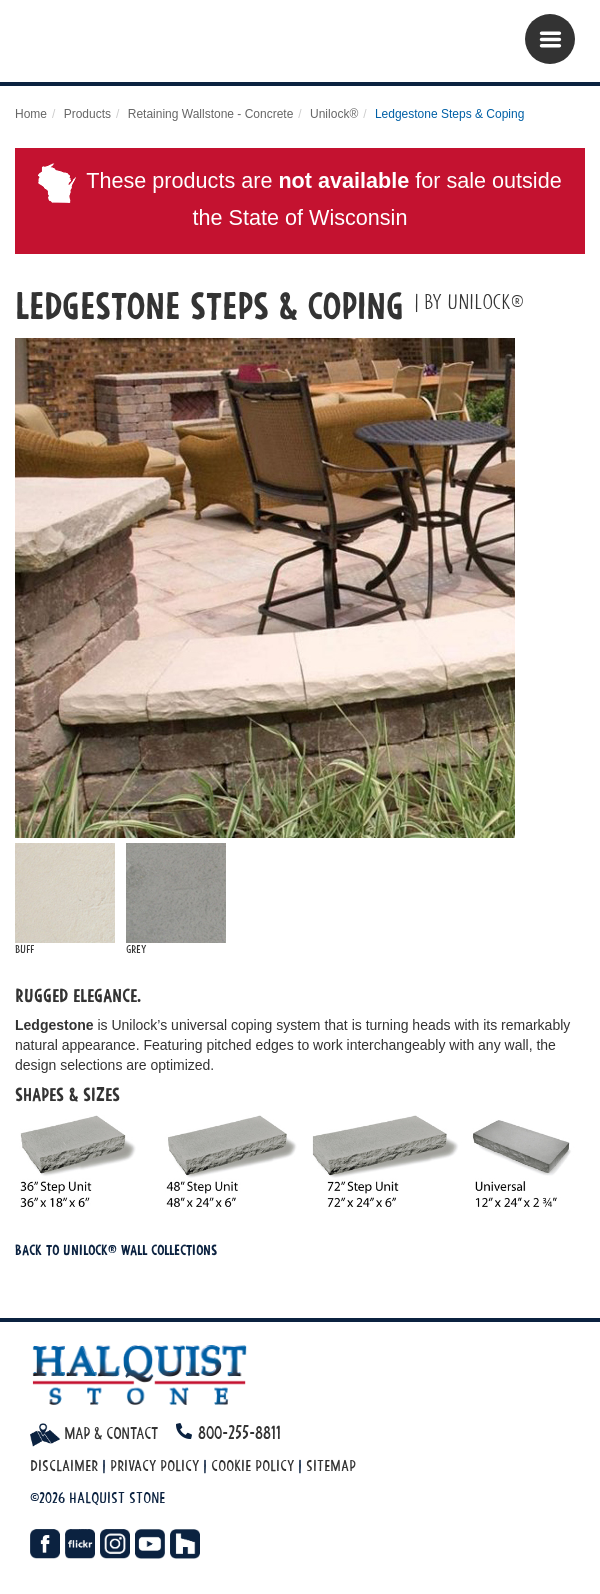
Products (87, 114)
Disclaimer (64, 1465)
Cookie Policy (252, 1465)
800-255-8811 (239, 1432)
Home (31, 114)
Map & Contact (94, 1433)
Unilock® (334, 114)
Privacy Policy (154, 1465)
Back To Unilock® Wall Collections (116, 1249)
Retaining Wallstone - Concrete (211, 114)
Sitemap (331, 1465)
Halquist (137, 45)
